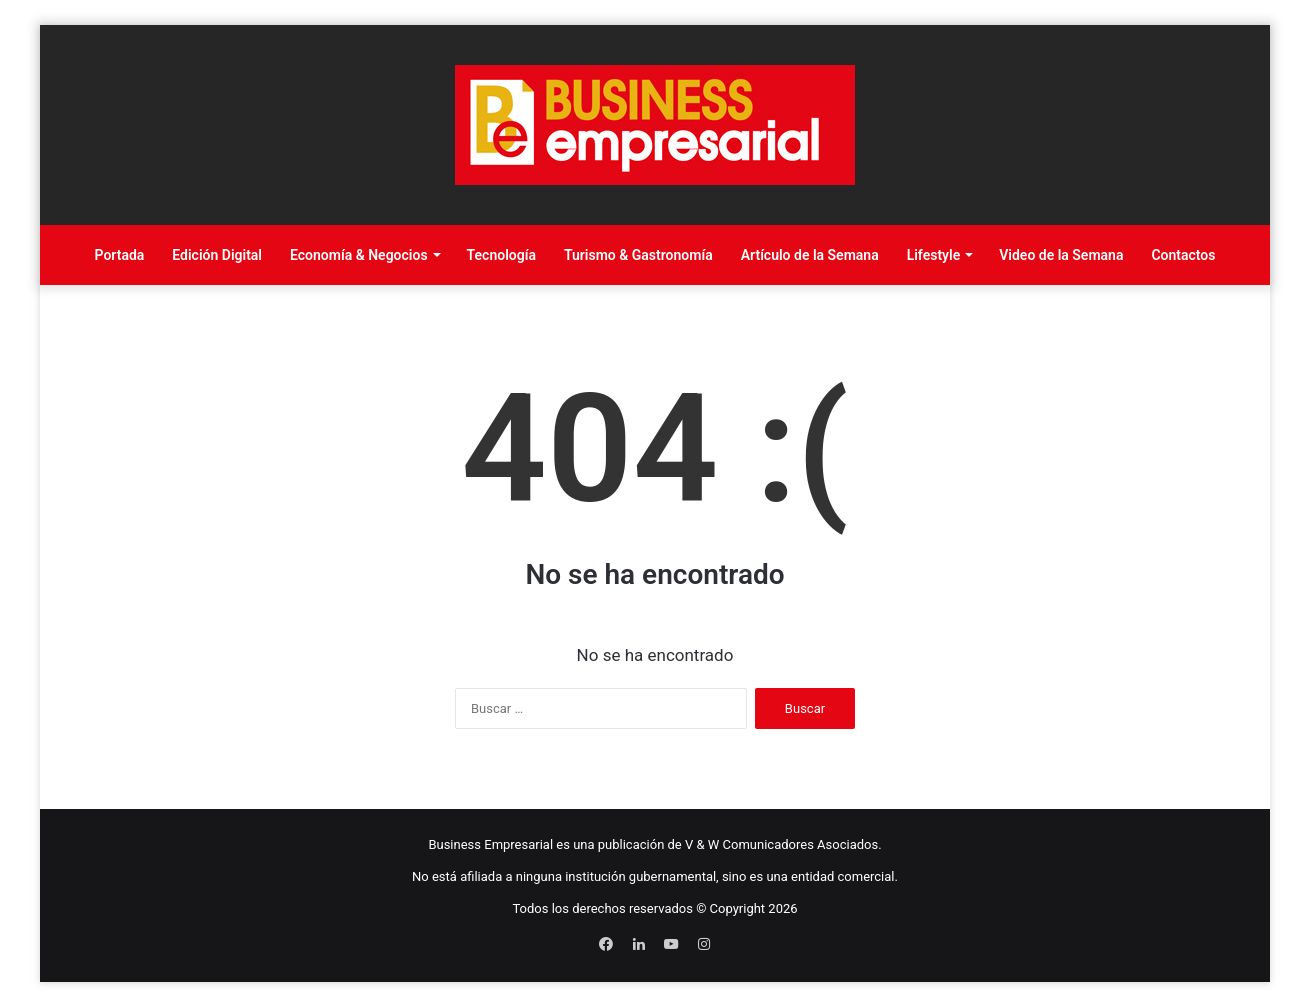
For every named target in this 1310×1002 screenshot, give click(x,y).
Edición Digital (217, 255)
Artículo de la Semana (810, 255)
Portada (120, 255)
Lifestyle (934, 255)
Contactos (1183, 255)
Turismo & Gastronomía (638, 255)
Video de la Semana (1061, 255)
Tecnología (501, 255)
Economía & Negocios (359, 255)
